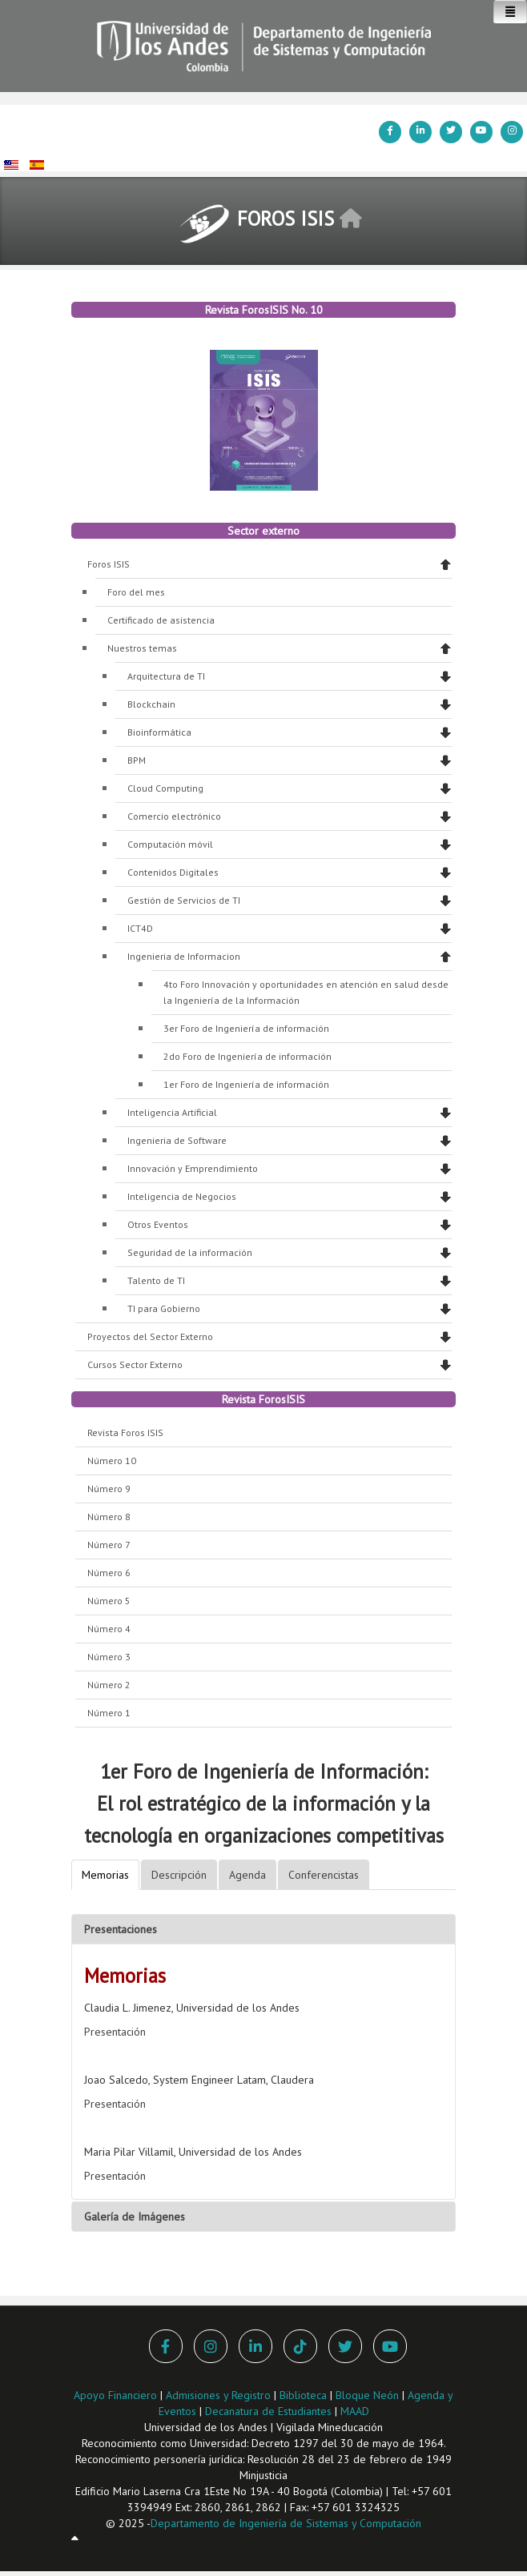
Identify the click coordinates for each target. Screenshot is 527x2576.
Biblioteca (303, 2395)
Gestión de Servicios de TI (183, 900)
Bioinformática (159, 732)
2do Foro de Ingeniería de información (247, 1056)
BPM (136, 760)
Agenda (247, 1875)
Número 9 (109, 1489)
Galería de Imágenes (134, 2216)
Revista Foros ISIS (125, 1432)
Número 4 (109, 1629)
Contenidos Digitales (173, 872)
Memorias (105, 1875)
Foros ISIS (108, 564)
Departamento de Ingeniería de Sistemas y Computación (286, 2523)
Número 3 (109, 1657)
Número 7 (109, 1545)
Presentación (115, 2031)
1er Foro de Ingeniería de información (246, 1084)
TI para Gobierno (163, 1308)
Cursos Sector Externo (135, 1364)
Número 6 (109, 1573)
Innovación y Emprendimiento (192, 1168)
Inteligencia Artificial (172, 1112)
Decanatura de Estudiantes (268, 2411)
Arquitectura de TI (166, 676)
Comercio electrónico (174, 816)
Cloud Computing (165, 788)
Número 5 (109, 1601)
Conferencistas (323, 1875)
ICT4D (140, 928)
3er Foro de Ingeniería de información (246, 1028)
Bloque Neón (369, 2395)
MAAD (354, 2411)
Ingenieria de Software (177, 1140)
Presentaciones (120, 1929)
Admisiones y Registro (218, 2395)
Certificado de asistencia (161, 620)
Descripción (179, 1875)
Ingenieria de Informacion (183, 956)
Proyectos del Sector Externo (150, 1336)
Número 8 (109, 1517)
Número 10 (111, 1461)
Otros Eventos (157, 1224)
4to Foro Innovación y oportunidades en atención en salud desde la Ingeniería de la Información (306, 992)
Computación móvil (170, 844)
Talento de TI (156, 1280)
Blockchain (151, 704)
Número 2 (109, 1685)
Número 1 (109, 1713)
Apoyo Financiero (115, 2395)
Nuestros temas (142, 648)
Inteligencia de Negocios (181, 1196)
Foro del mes (136, 592)
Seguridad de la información (189, 1252)
